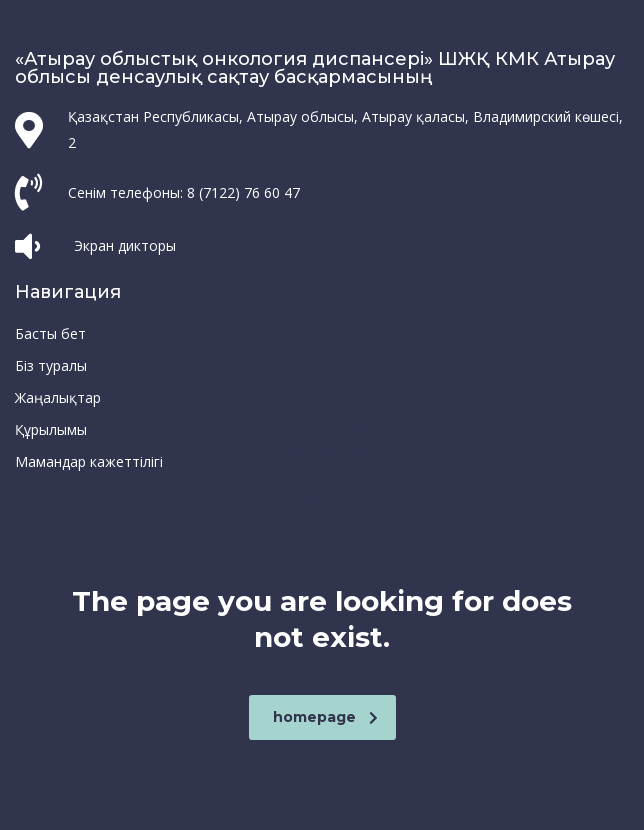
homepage (325, 717)
